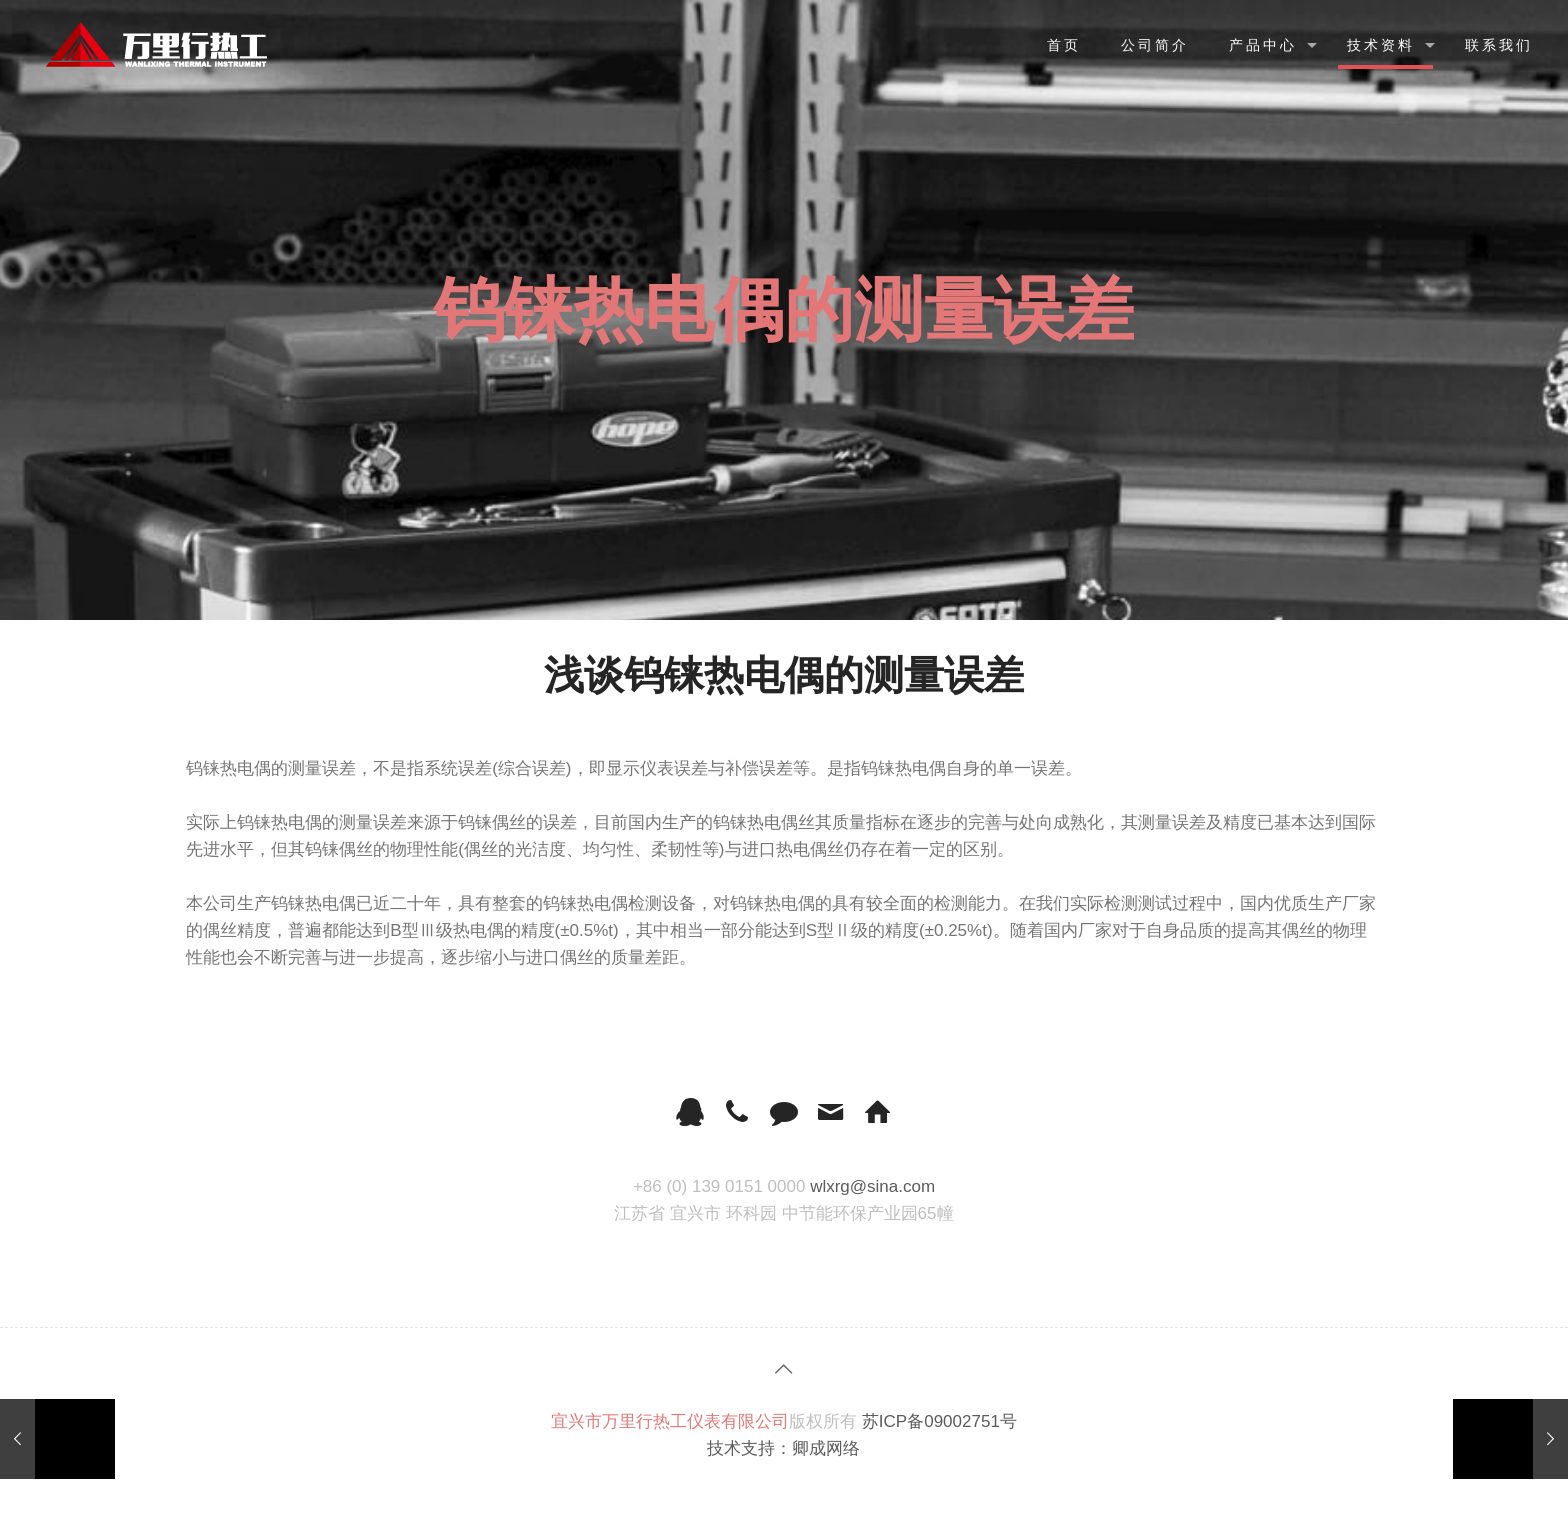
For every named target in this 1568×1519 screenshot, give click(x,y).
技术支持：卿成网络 (783, 1448)
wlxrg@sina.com (872, 1186)
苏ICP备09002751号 (939, 1421)
